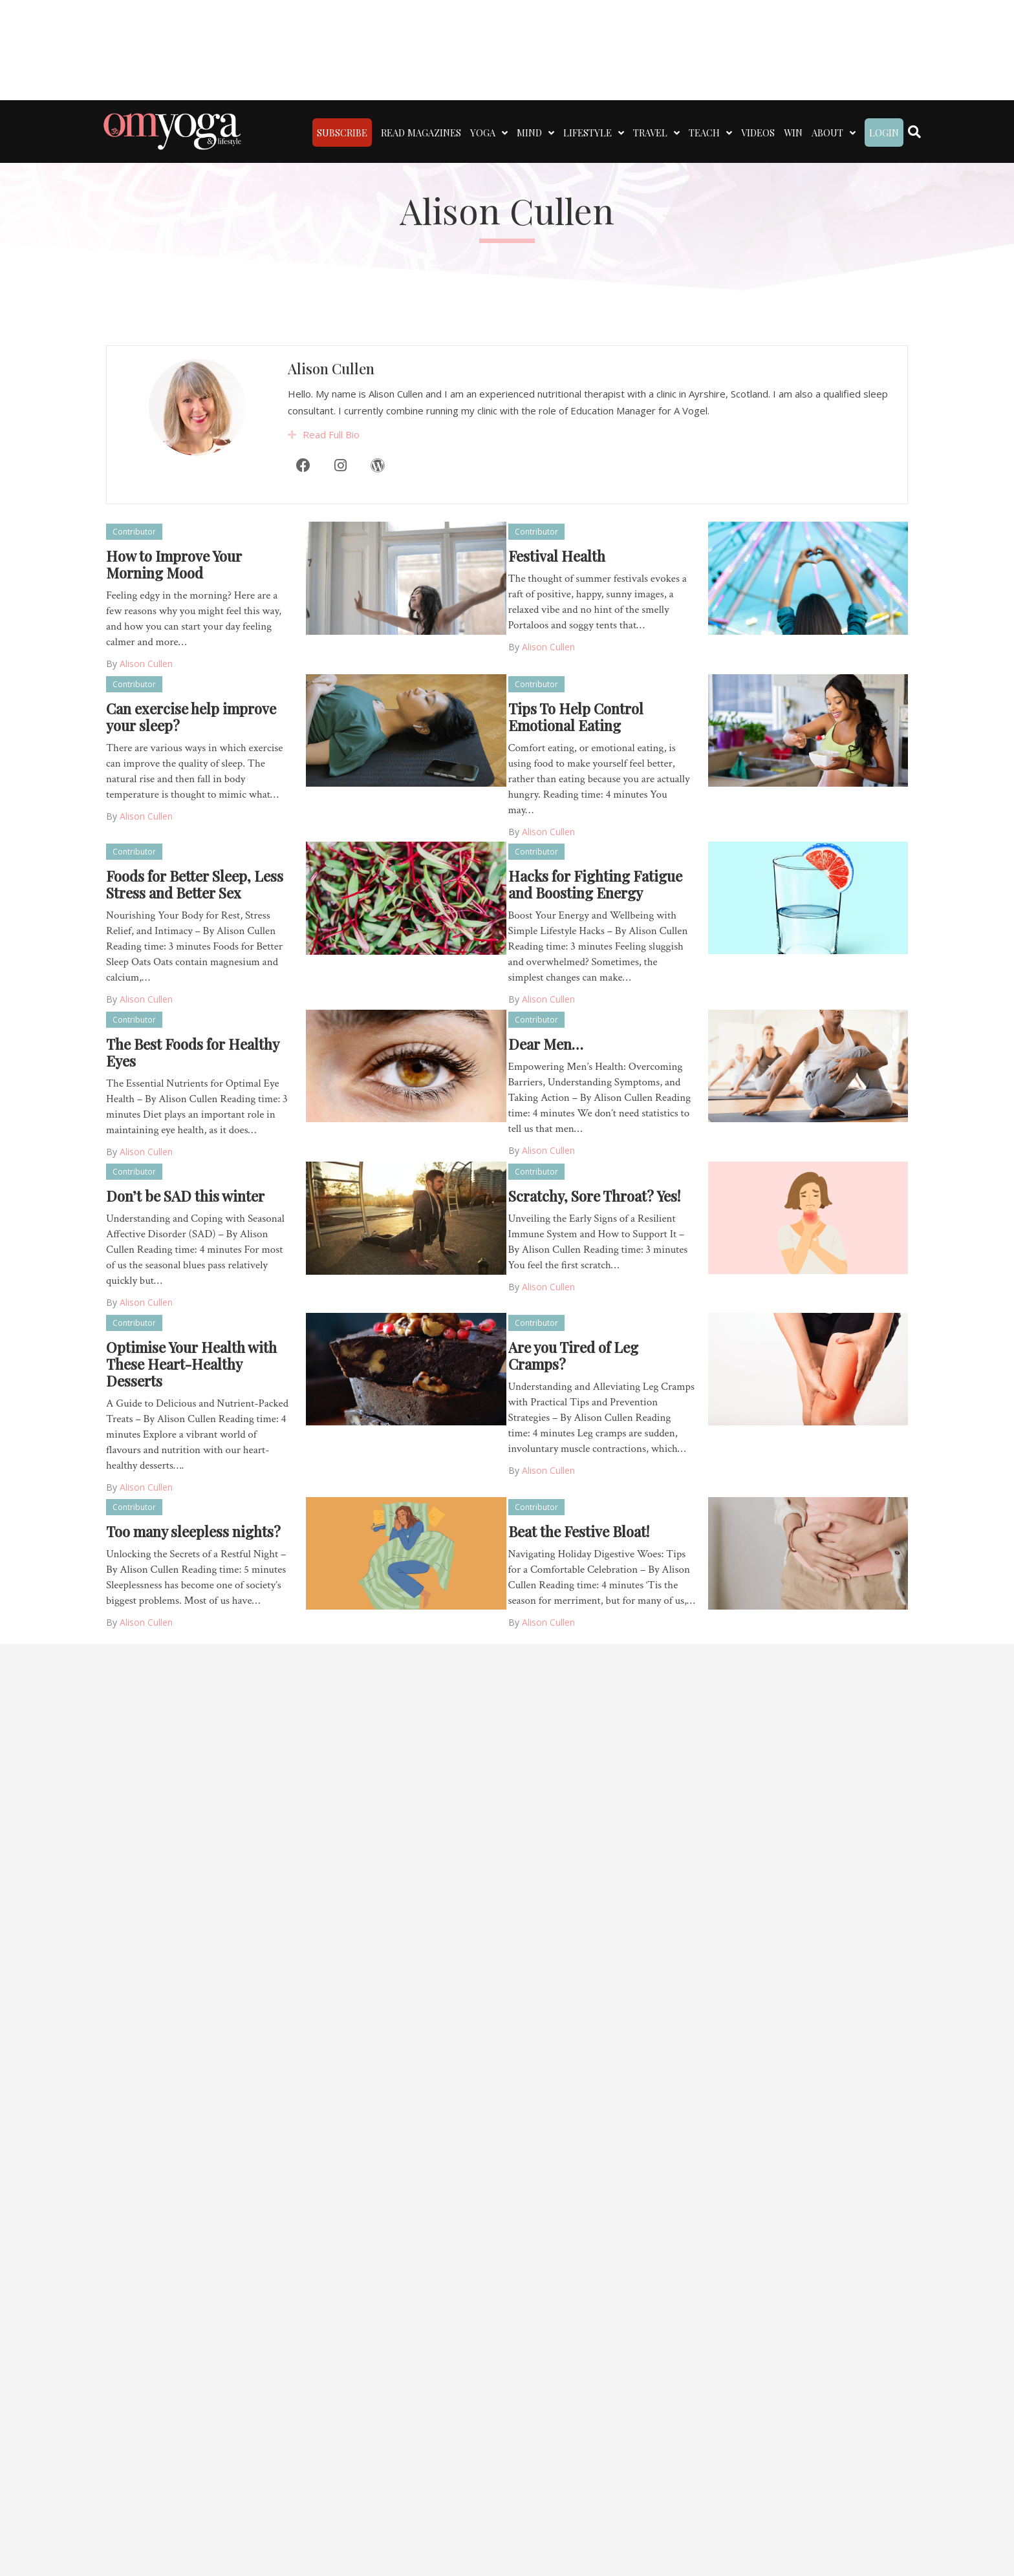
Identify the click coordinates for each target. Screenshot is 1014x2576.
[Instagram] (340, 507)
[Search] (914, 132)
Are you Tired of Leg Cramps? (573, 1355)
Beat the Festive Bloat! (578, 1531)
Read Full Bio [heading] (331, 476)
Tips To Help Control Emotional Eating (575, 717)
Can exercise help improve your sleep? (191, 717)
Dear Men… (545, 1044)
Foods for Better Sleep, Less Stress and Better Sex (194, 884)
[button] (292, 477)
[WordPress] (377, 507)
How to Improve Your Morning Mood (174, 564)
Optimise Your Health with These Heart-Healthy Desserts (191, 1363)
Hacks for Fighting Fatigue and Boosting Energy (595, 884)
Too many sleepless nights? (193, 1531)
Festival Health (556, 556)
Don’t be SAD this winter (185, 1196)
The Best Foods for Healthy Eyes (192, 1052)
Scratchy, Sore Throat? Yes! (594, 1196)
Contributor (134, 531)
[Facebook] (303, 507)
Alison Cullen (331, 411)
